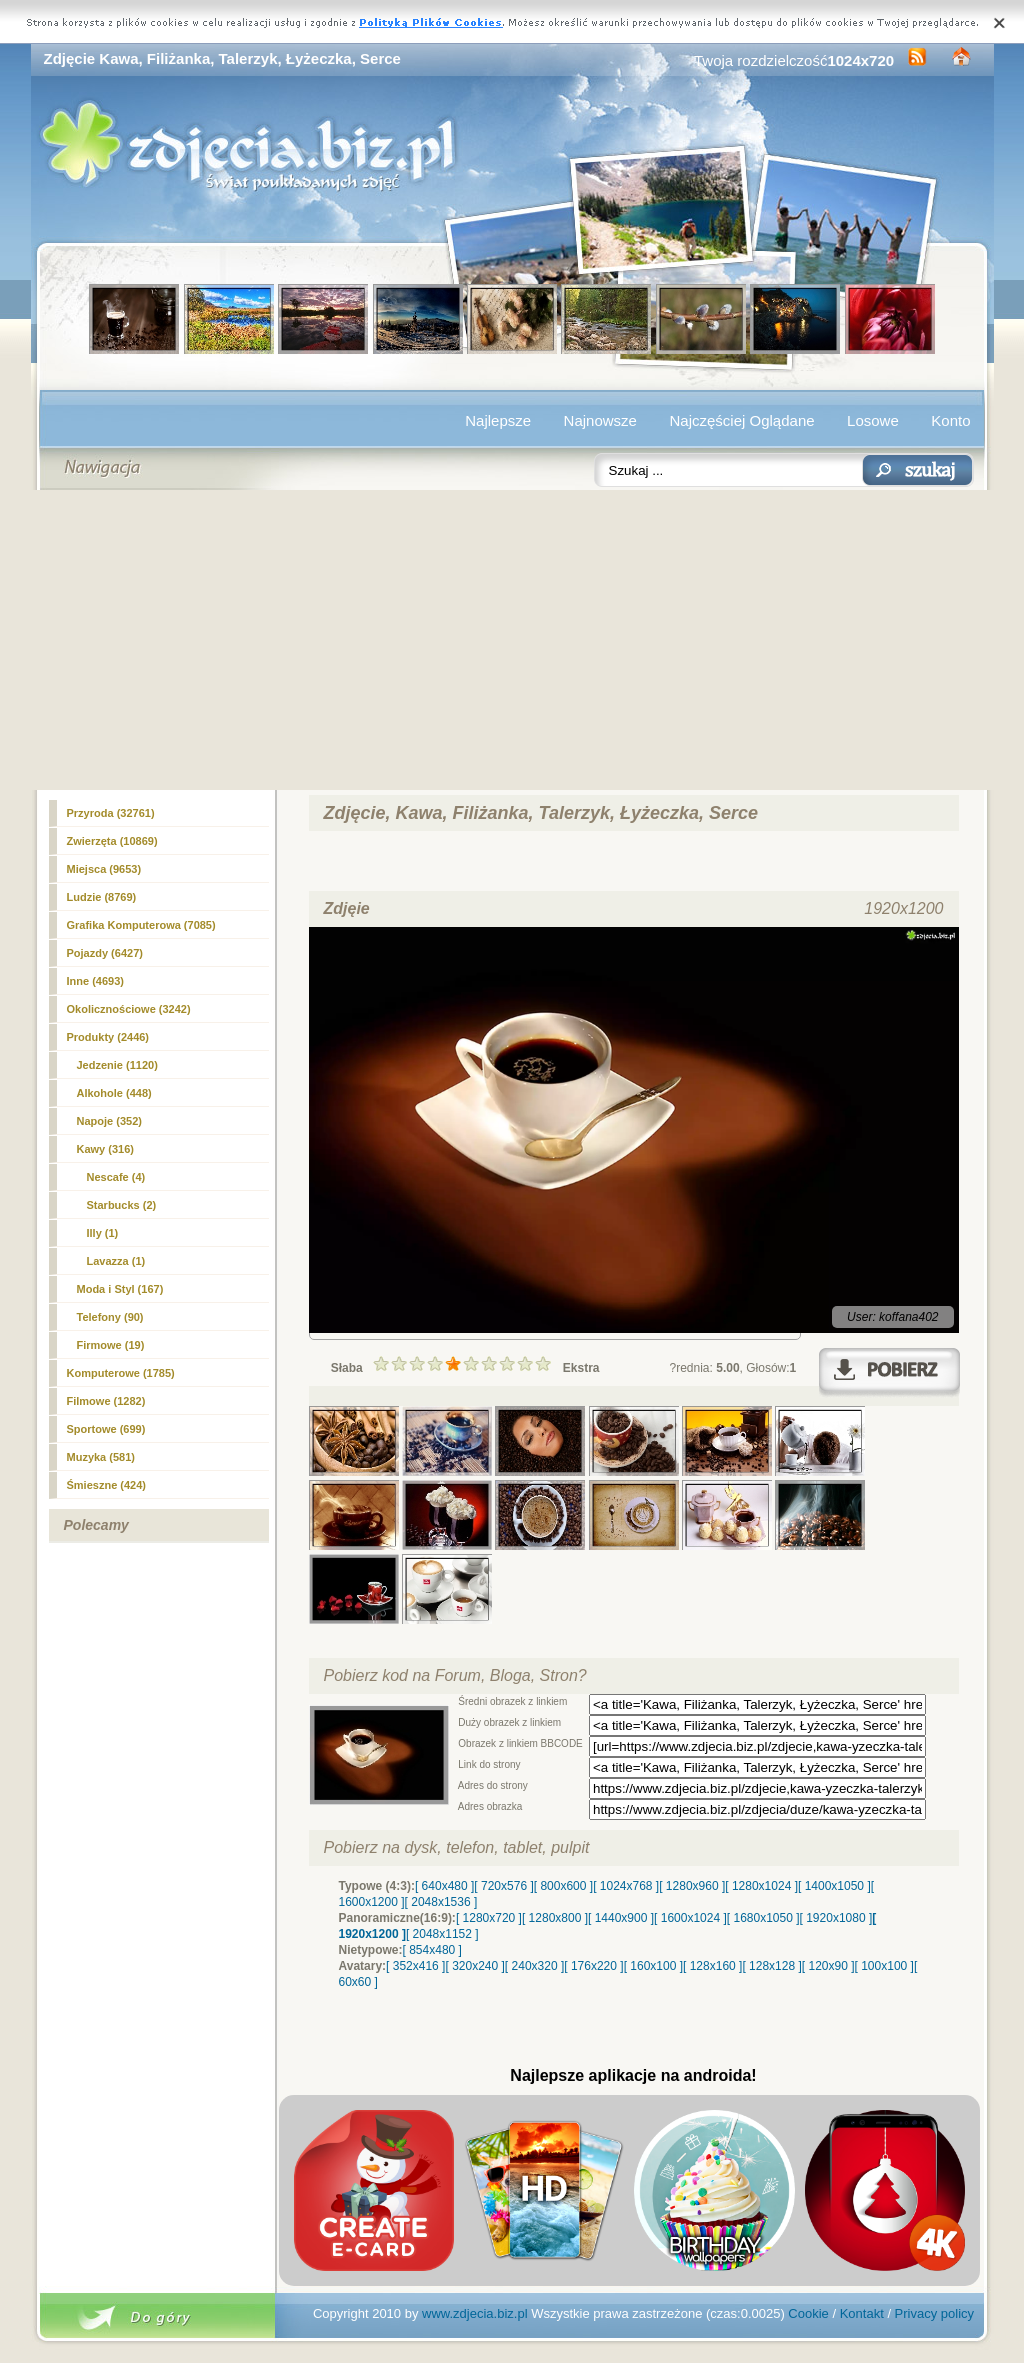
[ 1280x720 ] (489, 1918)
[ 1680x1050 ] (763, 1918)
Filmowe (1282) (106, 1401)
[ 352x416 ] (415, 1966)
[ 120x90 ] (828, 1966)
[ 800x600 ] (563, 1886)
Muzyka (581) (101, 1457)
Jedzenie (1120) (117, 1065)
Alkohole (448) (114, 1093)
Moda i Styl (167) (120, 1289)
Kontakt (862, 2313)
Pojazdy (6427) (105, 953)
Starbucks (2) (122, 1205)
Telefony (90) (110, 1317)
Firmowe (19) (111, 1345)
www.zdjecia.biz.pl (475, 2313)
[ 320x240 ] (474, 1966)
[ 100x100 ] (884, 1966)
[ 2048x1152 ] (442, 1934)
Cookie (808, 2313)
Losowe (873, 420)
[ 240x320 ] (534, 1966)
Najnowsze (600, 420)
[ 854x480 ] (432, 1950)
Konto (950, 420)
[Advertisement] (512, 640)
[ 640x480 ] (444, 1886)
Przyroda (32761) (111, 813)
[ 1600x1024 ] (690, 1918)
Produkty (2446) (108, 1037)
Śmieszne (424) (106, 1485)
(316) (106, 1149)
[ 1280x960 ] (692, 1886)
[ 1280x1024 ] (761, 1886)
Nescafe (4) (116, 1177)
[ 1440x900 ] (621, 1918)
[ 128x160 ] (712, 1966)
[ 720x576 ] (503, 1886)
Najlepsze (498, 420)
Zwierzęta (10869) (112, 841)
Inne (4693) (95, 981)
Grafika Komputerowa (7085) (141, 925)
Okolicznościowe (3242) (129, 1009)
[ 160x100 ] (653, 1966)
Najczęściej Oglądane (741, 420)
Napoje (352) (109, 1121)
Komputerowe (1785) (121, 1373)
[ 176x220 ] (593, 1966)
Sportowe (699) (106, 1429)
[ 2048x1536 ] (441, 1902)
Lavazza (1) (116, 1261)
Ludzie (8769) (102, 897)
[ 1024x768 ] (626, 1886)
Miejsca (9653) (104, 869)
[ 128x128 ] (771, 1966)
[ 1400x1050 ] (834, 1886)
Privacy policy (934, 2313)
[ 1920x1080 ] (836, 1918)
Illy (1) (103, 1233)
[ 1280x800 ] (555, 1918)
